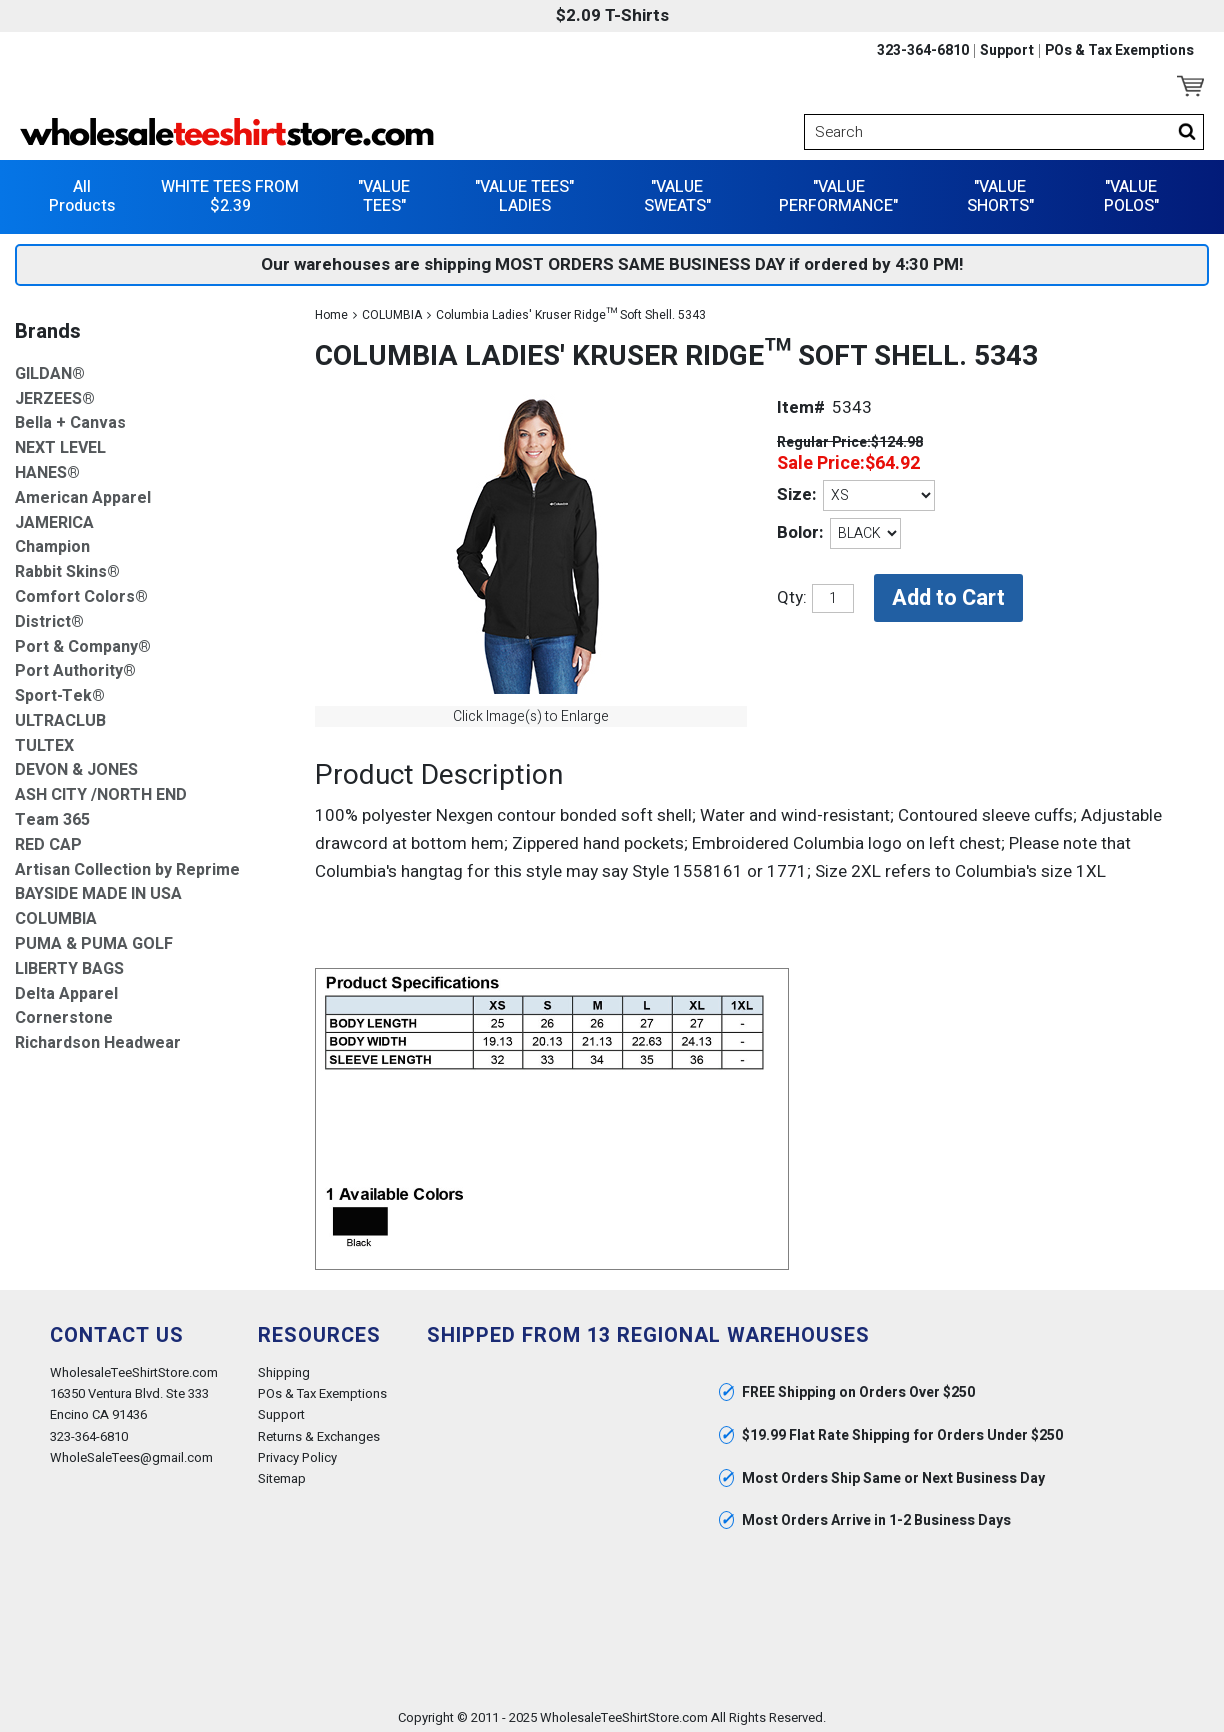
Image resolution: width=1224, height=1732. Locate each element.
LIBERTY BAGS (69, 962)
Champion (52, 541)
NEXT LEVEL (60, 442)
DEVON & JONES (76, 764)
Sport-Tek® (60, 690)
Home (331, 308)
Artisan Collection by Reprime (127, 863)
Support (1007, 51)
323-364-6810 (923, 51)
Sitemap (282, 1471)
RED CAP (48, 838)
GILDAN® (50, 367)
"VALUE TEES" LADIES (524, 189)
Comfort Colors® (81, 590)
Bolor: (800, 526)
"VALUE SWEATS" (677, 189)
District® (49, 615)
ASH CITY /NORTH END (101, 789)
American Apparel (83, 491)
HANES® (47, 466)
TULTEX (44, 739)
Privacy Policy (297, 1450)
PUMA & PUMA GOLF (94, 938)
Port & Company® (83, 640)
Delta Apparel (66, 987)
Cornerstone (64, 1012)
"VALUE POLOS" (1131, 189)
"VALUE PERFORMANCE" (838, 189)
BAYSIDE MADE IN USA (98, 888)
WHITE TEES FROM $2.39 (230, 189)
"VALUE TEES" (384, 189)
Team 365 (52, 814)
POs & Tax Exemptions (1119, 51)
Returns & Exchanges (319, 1429)
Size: (796, 488)
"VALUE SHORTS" (1000, 189)
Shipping (284, 1366)
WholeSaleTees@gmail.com (131, 1450)
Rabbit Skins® (67, 566)
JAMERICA (54, 516)
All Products (82, 189)
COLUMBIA (392, 308)
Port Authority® (75, 665)
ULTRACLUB (60, 714)
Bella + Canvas (70, 417)
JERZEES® (55, 392)
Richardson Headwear (98, 1037)
